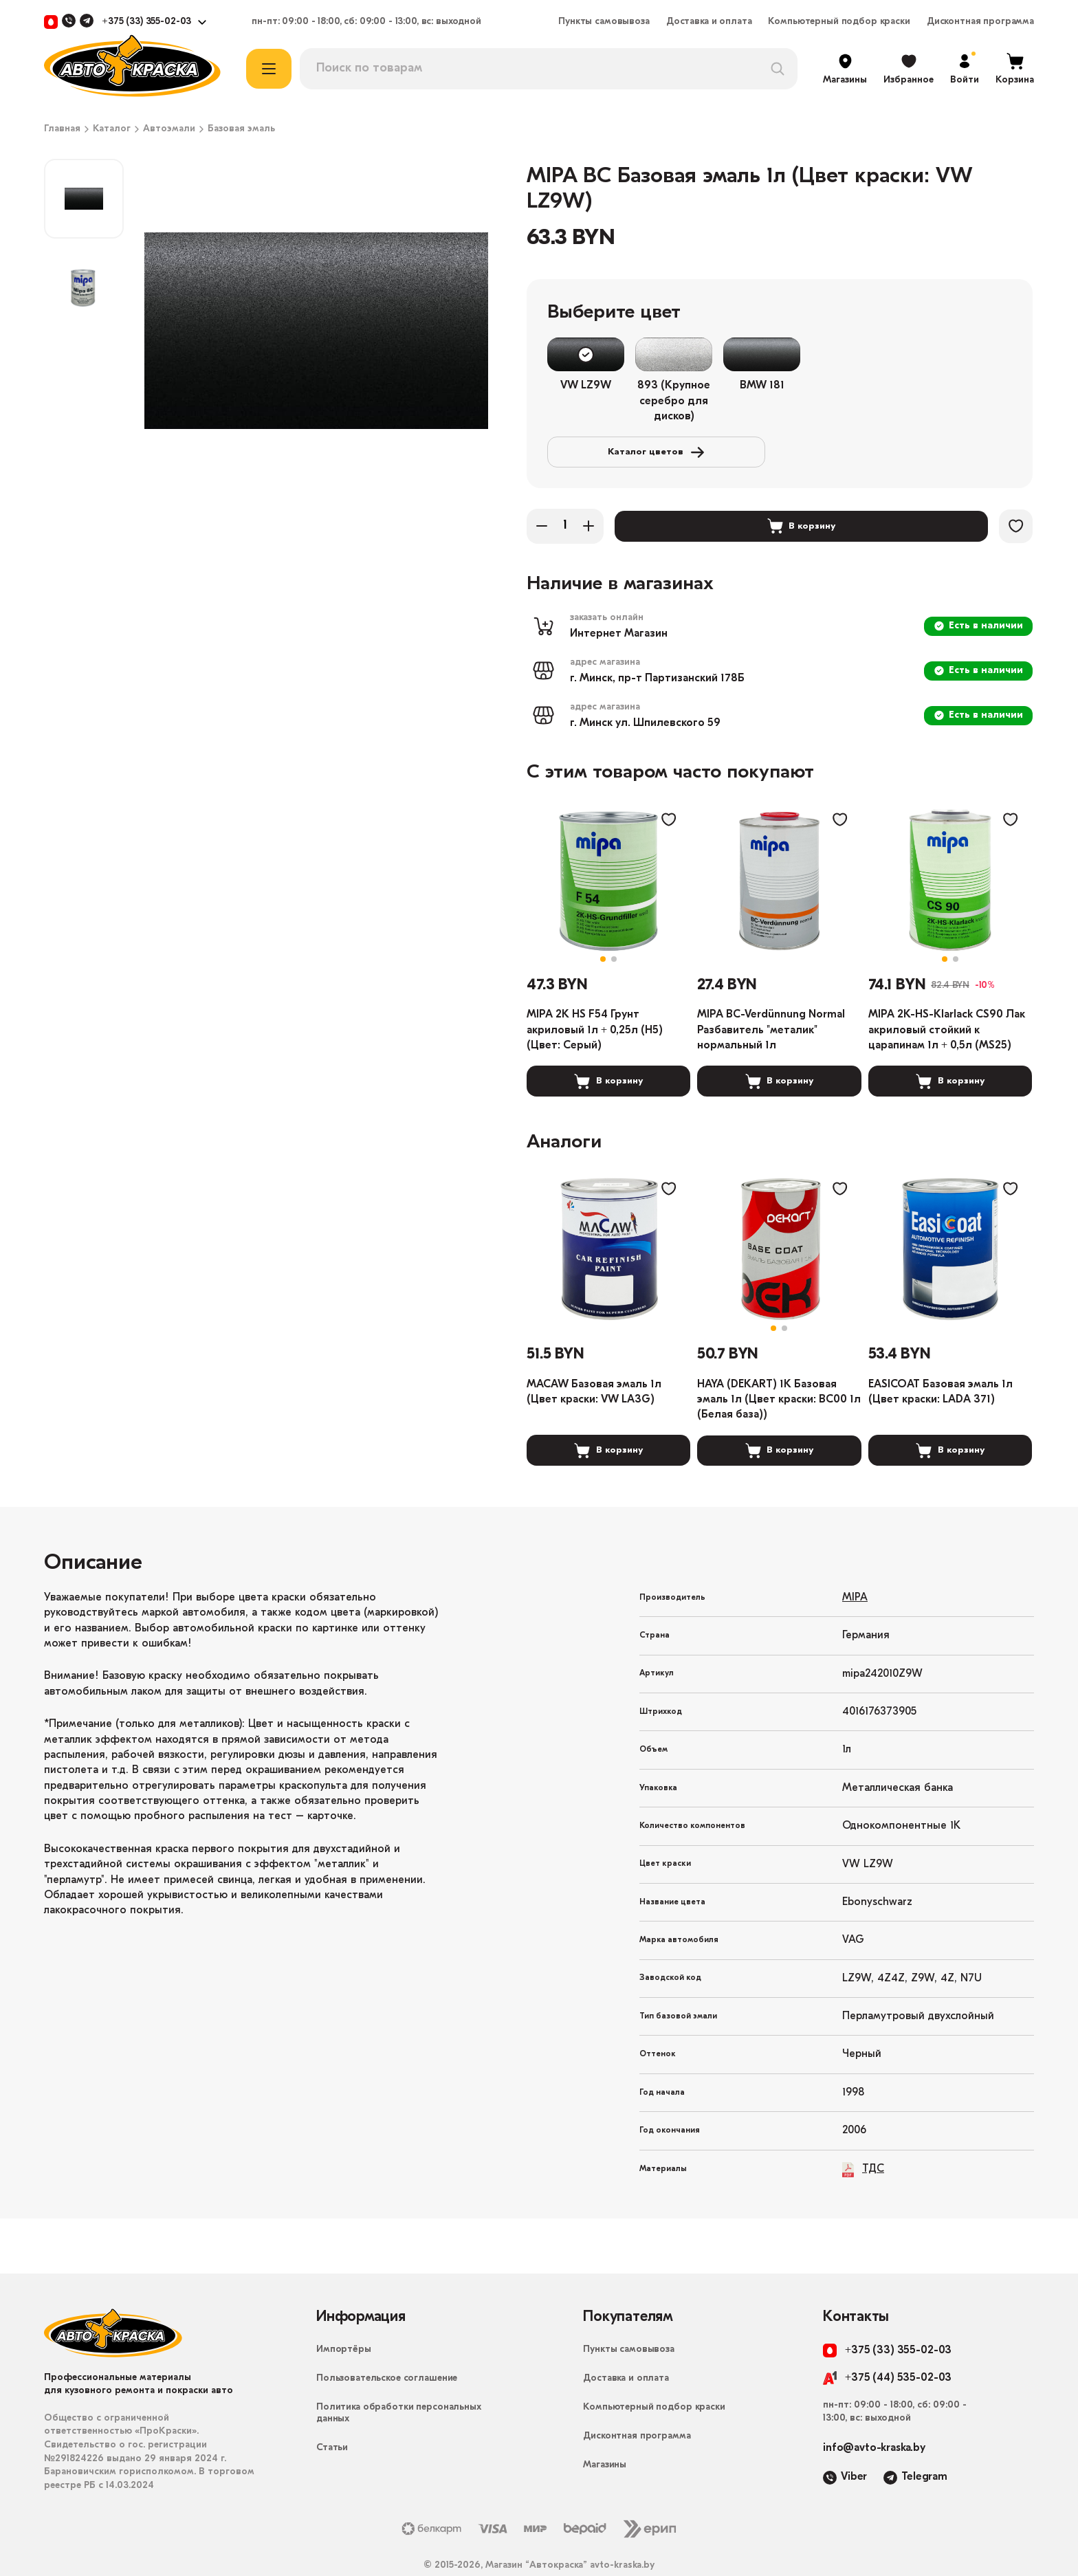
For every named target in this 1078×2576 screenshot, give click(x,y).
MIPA (855, 1566)
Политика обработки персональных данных (398, 2382)
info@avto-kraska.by (874, 2417)
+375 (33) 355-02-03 (146, 22)
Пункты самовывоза (604, 22)
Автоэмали (169, 129)
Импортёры (343, 2318)
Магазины (604, 2434)
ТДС (863, 2138)
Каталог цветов (904, 354)
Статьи (332, 2417)
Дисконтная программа (980, 22)
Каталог (112, 129)
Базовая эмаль (241, 129)
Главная (62, 129)
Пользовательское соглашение (386, 2347)
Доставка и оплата (709, 22)
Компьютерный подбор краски (839, 22)
